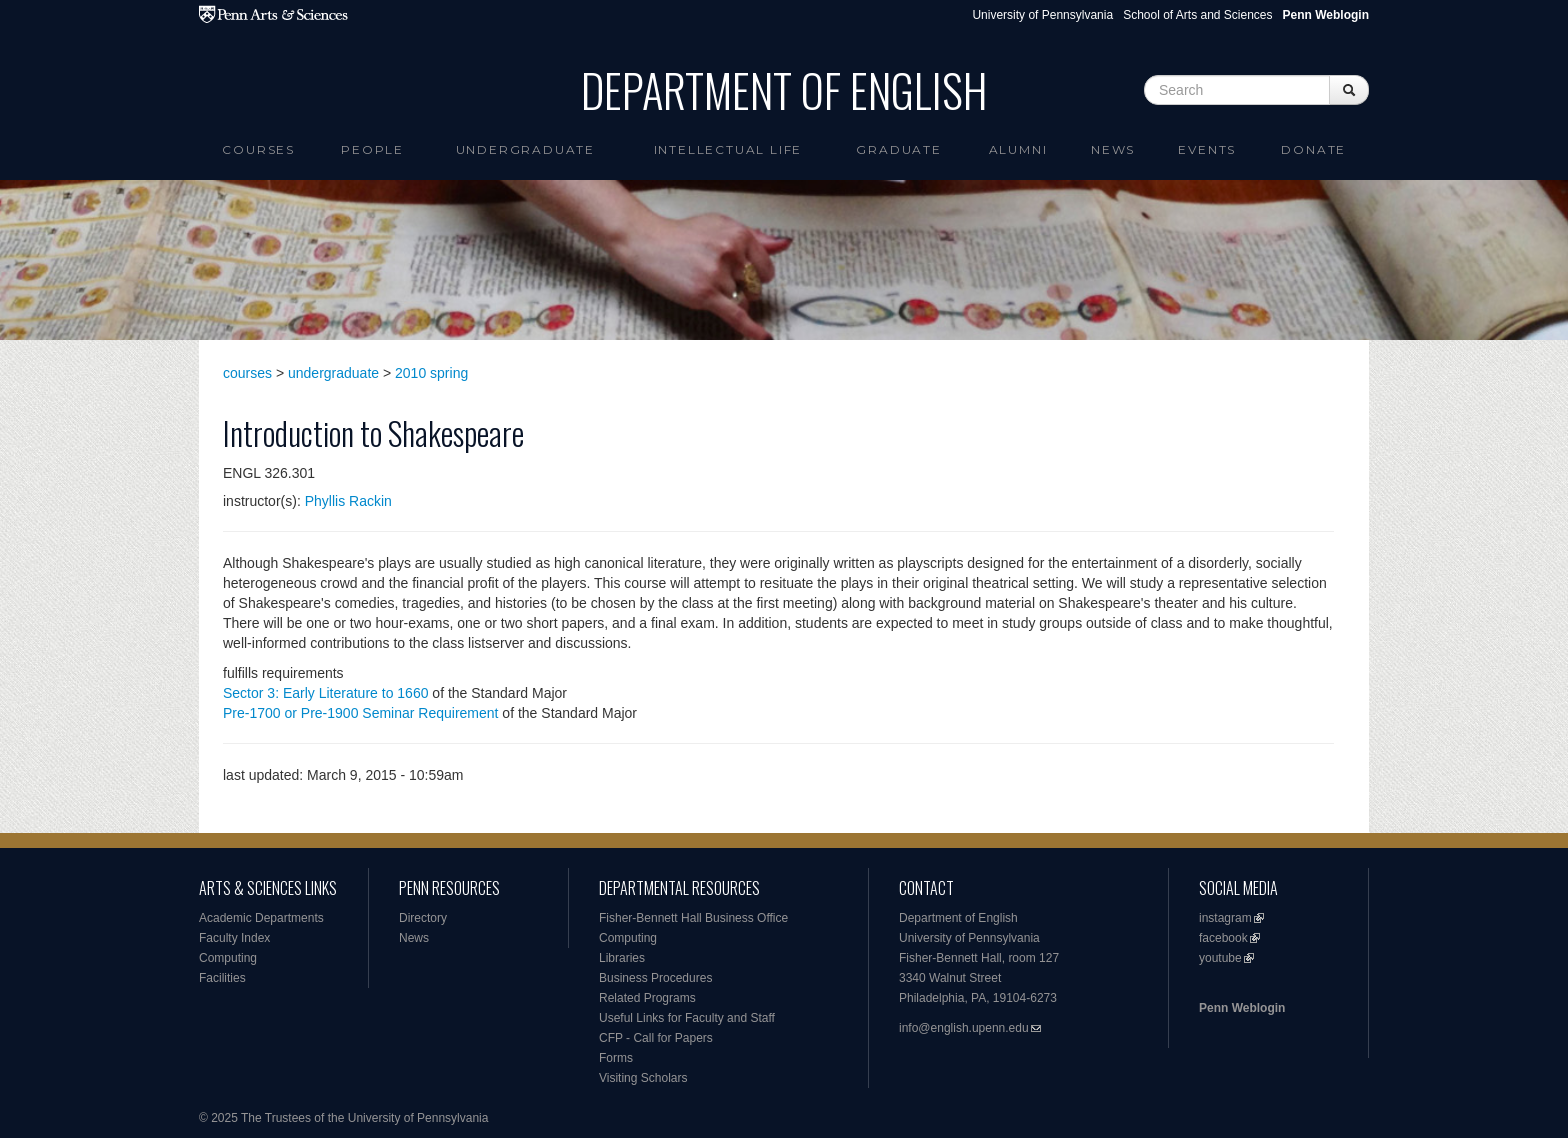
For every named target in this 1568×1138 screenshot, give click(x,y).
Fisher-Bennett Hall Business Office (693, 918)
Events (1207, 149)
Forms (616, 1058)
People (372, 149)
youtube (1220, 958)
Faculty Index (234, 938)
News (1113, 149)
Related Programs (647, 998)
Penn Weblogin (1242, 1008)
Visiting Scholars (643, 1078)
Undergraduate (525, 149)
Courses (258, 149)
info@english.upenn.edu (964, 1028)
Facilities (222, 978)
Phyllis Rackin (348, 501)
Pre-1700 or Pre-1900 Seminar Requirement (360, 713)
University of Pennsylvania (1042, 15)
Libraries (622, 958)
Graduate (898, 149)
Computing (228, 958)
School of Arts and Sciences (1197, 15)
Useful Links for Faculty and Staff (687, 1018)
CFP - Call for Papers (656, 1038)
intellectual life (728, 149)
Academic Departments (261, 918)
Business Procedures (655, 978)
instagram (1225, 918)
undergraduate (333, 373)
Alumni (1018, 149)
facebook (1223, 938)
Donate (1313, 149)
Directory (423, 918)
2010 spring (431, 373)
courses (247, 373)
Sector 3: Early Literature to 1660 (325, 693)
